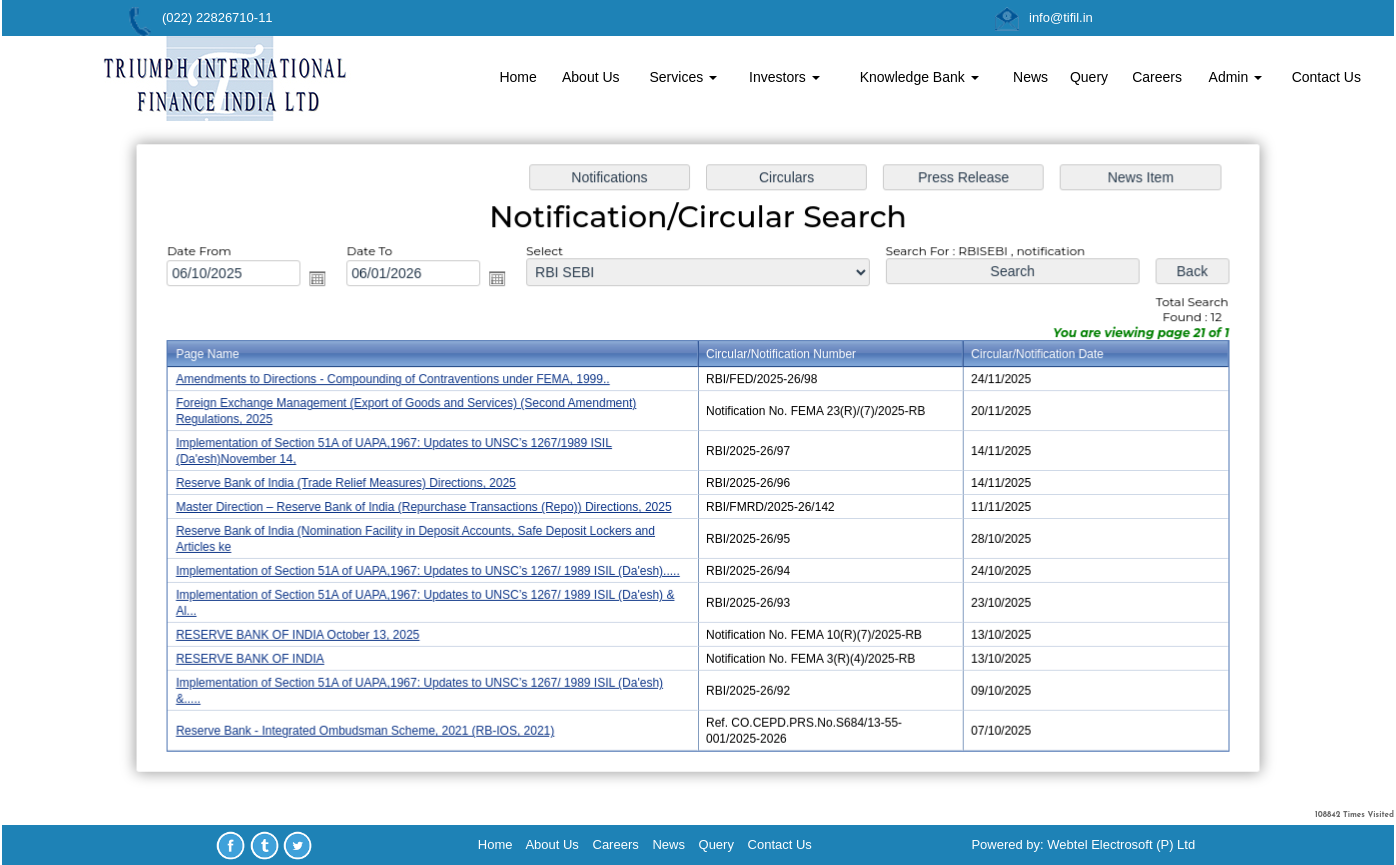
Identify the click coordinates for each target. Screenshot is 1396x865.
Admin (1236, 77)
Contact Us (1326, 77)
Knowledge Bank (919, 77)
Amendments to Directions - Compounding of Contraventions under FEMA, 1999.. (401, 382)
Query (1089, 77)
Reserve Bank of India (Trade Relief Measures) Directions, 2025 (355, 483)
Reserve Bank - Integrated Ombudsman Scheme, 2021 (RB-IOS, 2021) (374, 724)
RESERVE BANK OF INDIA (262, 654)
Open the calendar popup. (327, 282)
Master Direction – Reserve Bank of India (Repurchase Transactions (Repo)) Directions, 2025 (431, 507)
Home (517, 77)
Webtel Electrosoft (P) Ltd (1121, 844)
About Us (591, 77)
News (1030, 77)
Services (684, 77)
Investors (784, 77)
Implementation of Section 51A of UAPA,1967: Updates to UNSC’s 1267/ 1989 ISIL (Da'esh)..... (435, 569)
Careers (1157, 77)
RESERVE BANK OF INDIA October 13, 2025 (308, 631)
